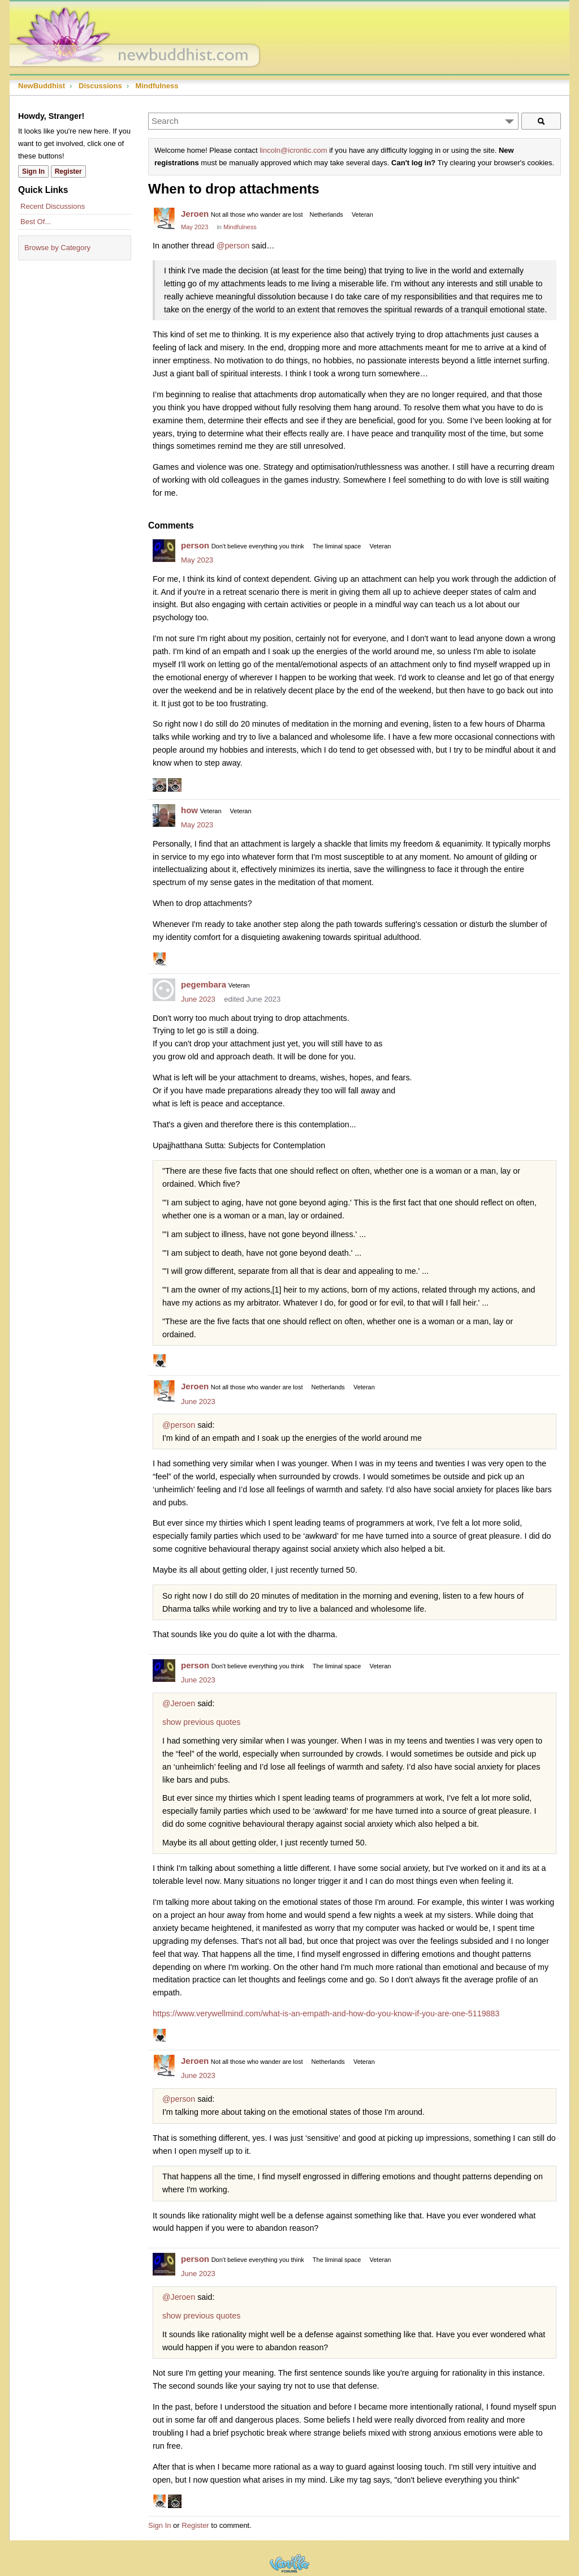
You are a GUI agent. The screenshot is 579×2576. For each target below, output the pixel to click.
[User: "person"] (164, 550)
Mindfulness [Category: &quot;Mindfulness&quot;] (240, 227)
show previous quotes (201, 1722)
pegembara (203, 984)
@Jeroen (178, 1703)
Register (195, 2525)
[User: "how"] (164, 815)
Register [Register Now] (68, 171)
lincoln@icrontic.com (293, 150)
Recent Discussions (52, 206)
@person (233, 245)
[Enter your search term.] (333, 121)
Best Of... (35, 221)
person (195, 545)
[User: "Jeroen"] (164, 219)
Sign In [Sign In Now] (33, 171)
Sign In (159, 2525)
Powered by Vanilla (289, 2563)
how (189, 810)
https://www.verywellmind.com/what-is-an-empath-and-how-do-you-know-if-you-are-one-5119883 (326, 2013)
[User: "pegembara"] (164, 989)
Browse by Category (57, 247)
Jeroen (195, 213)
